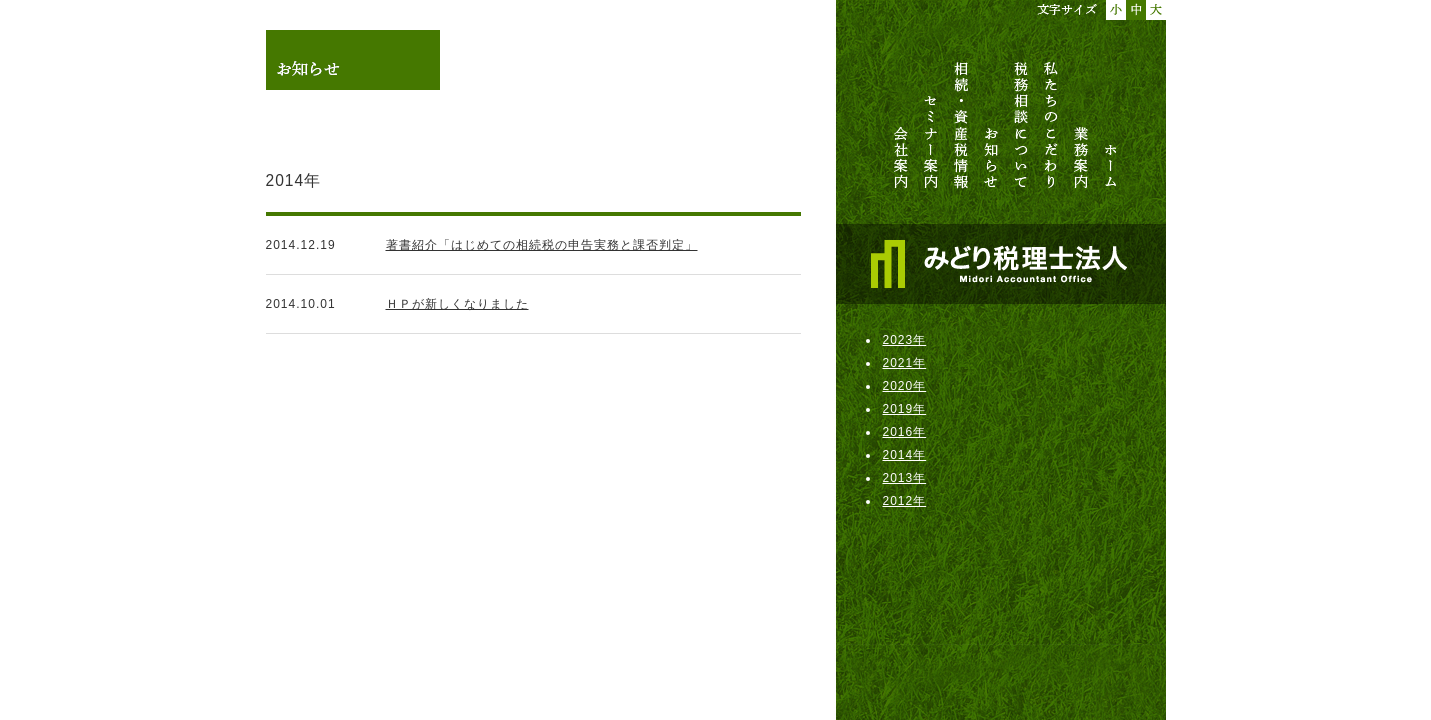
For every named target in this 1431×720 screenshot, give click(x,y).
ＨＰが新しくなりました (457, 304)
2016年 (905, 432)
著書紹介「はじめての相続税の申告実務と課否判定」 (542, 245)
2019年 (905, 409)
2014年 (905, 455)
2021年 (905, 363)
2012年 (905, 501)
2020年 (905, 386)
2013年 (905, 478)
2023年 (905, 340)
